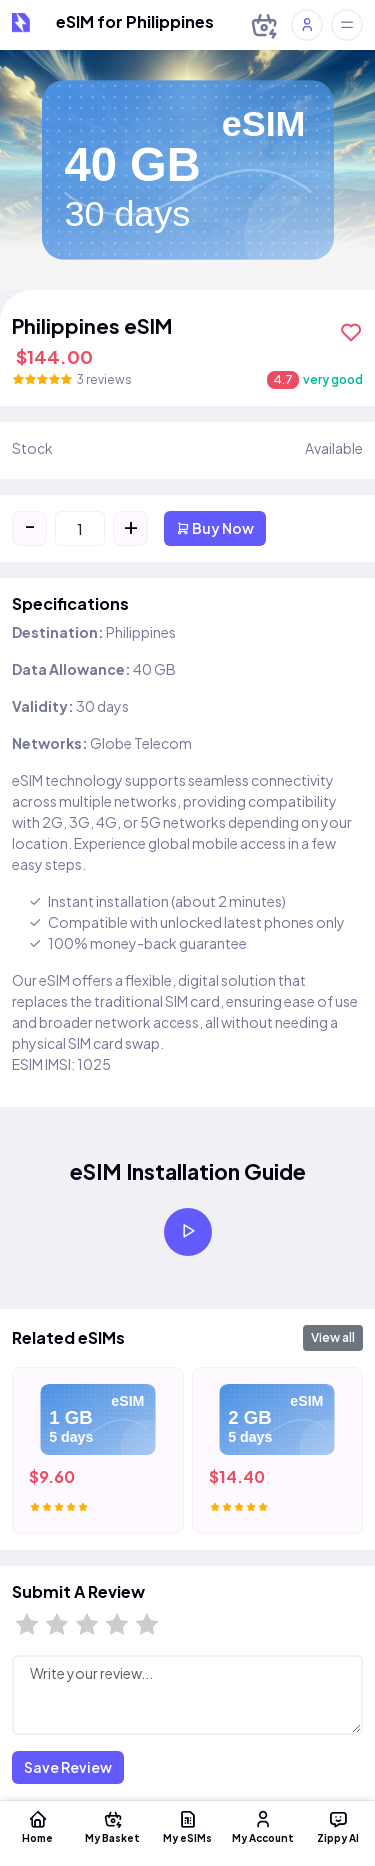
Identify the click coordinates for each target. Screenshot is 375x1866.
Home (37, 1826)
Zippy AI (337, 1826)
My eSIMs (187, 1826)
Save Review (68, 1767)
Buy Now (215, 528)
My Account (262, 1826)
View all (333, 1337)
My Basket (112, 1826)
